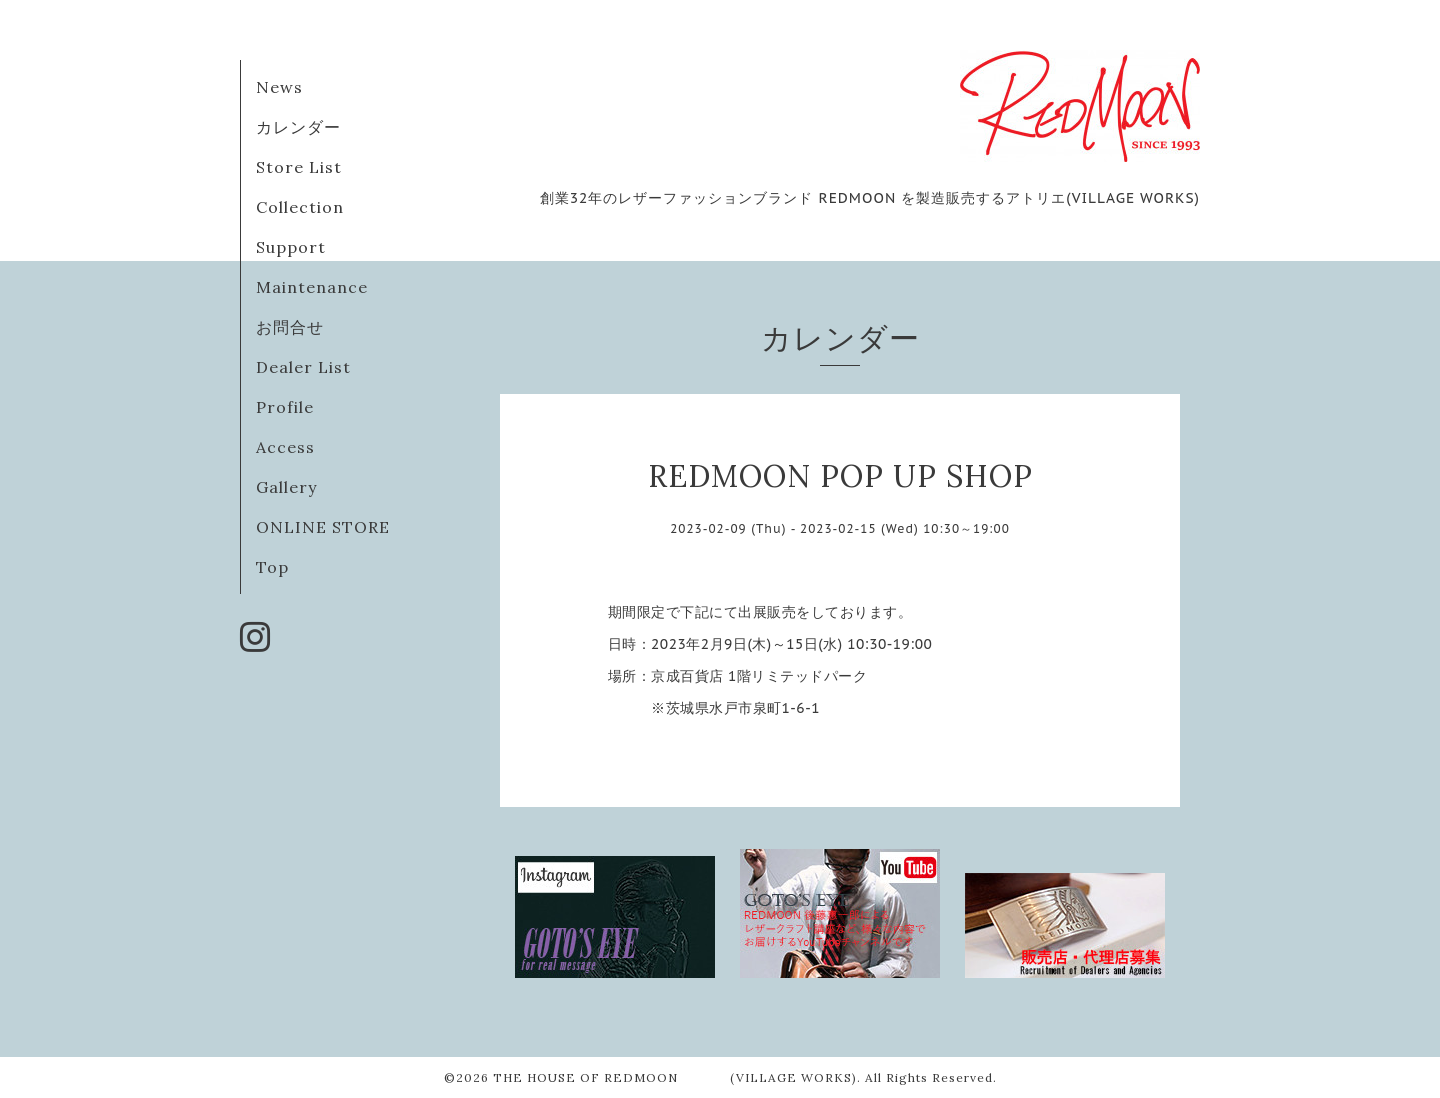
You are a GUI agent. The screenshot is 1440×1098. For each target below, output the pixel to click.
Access (285, 447)
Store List (299, 167)
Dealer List (303, 367)
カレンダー (298, 127)
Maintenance (312, 287)
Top (272, 567)
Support (291, 247)
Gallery (286, 487)
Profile (285, 407)
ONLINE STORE (323, 527)
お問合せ (290, 327)
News (279, 87)
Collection (300, 207)
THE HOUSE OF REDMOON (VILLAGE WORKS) (675, 1077)
